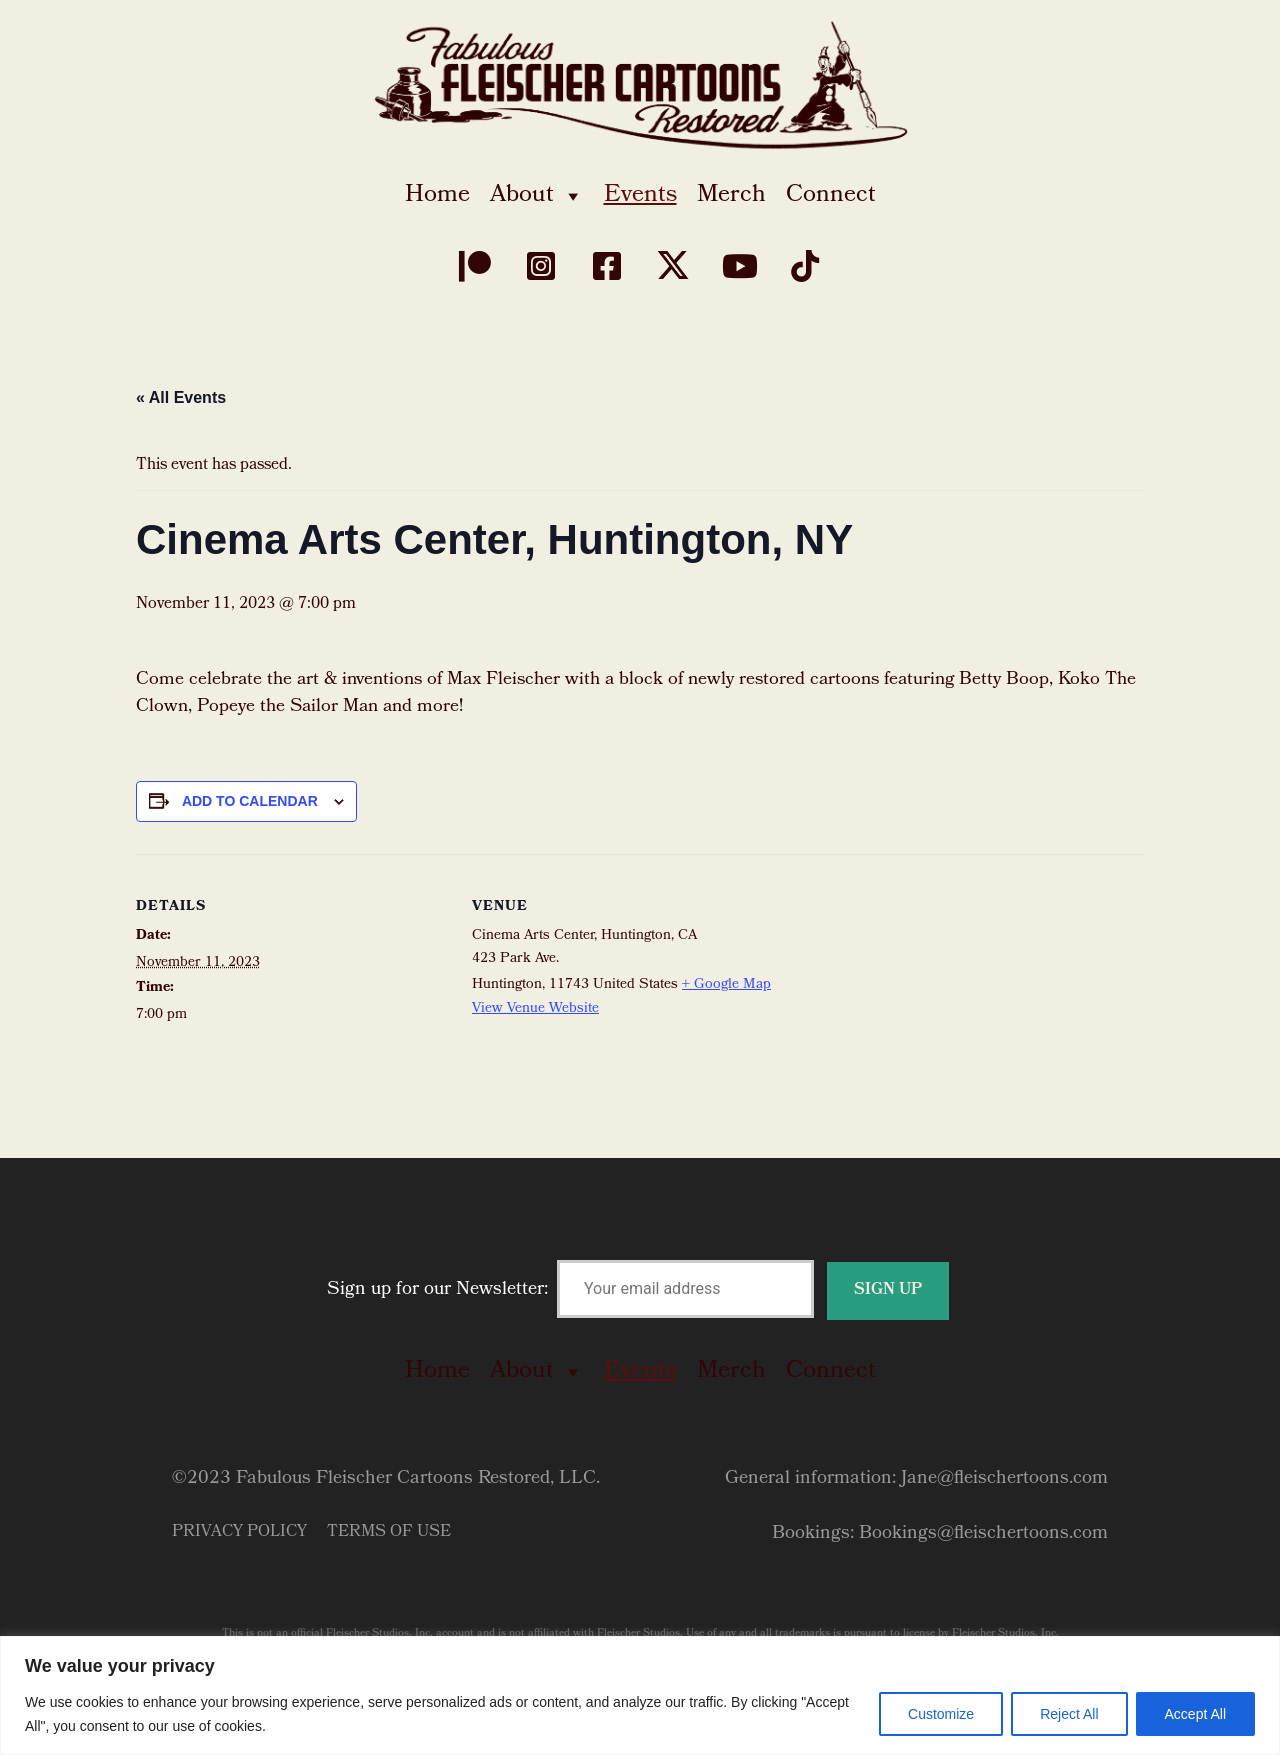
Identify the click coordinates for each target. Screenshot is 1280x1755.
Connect (831, 196)
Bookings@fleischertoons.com (983, 1534)
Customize (941, 1714)
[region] (640, 1695)
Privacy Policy (239, 1532)
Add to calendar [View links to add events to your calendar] (250, 801)
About (537, 196)
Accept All (1195, 1714)
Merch (731, 196)
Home (437, 196)
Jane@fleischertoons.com (1004, 1479)
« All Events (181, 397)
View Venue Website (535, 1009)
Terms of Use (389, 1532)
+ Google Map (726, 985)
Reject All (1069, 1714)
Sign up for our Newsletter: (638, 1290)
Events (640, 196)
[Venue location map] (913, 992)
